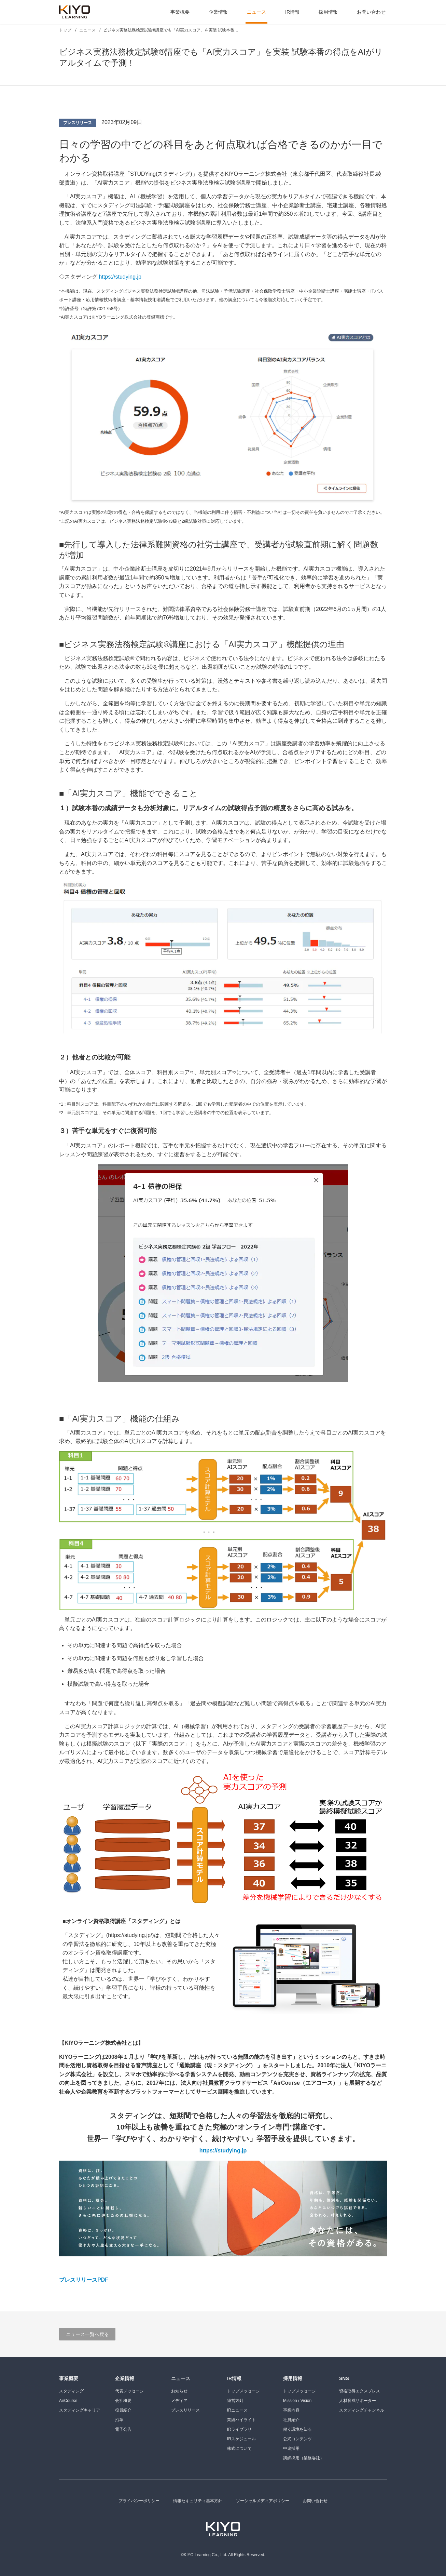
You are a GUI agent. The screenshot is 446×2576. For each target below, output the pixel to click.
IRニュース (237, 2410)
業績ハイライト (241, 2419)
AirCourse (68, 2400)
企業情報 (218, 12)
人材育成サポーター (357, 2400)
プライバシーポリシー (139, 2500)
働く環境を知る (297, 2429)
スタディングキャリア (79, 2410)
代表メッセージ (129, 2391)
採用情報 (328, 12)
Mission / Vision (297, 2400)
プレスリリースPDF (83, 2280)
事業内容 (291, 2410)
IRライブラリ (239, 2429)
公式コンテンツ (297, 2439)
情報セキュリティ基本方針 (197, 2500)
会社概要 (123, 2400)
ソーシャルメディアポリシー (262, 2500)
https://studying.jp (120, 277)
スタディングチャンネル (361, 2410)
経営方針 (235, 2400)
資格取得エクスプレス (359, 2391)
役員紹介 (123, 2410)
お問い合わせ (371, 12)
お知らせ (179, 2391)
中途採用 (291, 2448)
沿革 (119, 2419)
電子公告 (123, 2429)
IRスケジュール (241, 2439)
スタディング (71, 2391)
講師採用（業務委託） (303, 2458)
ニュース (256, 12)
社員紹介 (291, 2419)
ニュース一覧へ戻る (87, 2334)
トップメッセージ (243, 2391)
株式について (239, 2448)
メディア (179, 2400)
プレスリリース (77, 122)
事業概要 (180, 12)
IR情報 (292, 12)
